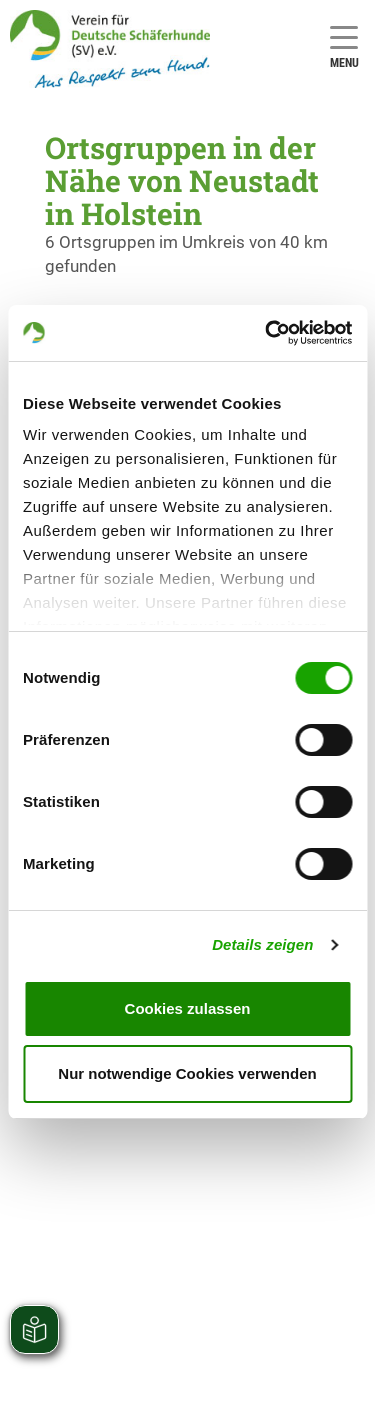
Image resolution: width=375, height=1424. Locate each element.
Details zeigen (262, 944)
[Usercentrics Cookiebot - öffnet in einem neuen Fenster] (267, 333)
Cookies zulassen (188, 1008)
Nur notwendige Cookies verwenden (187, 1073)
